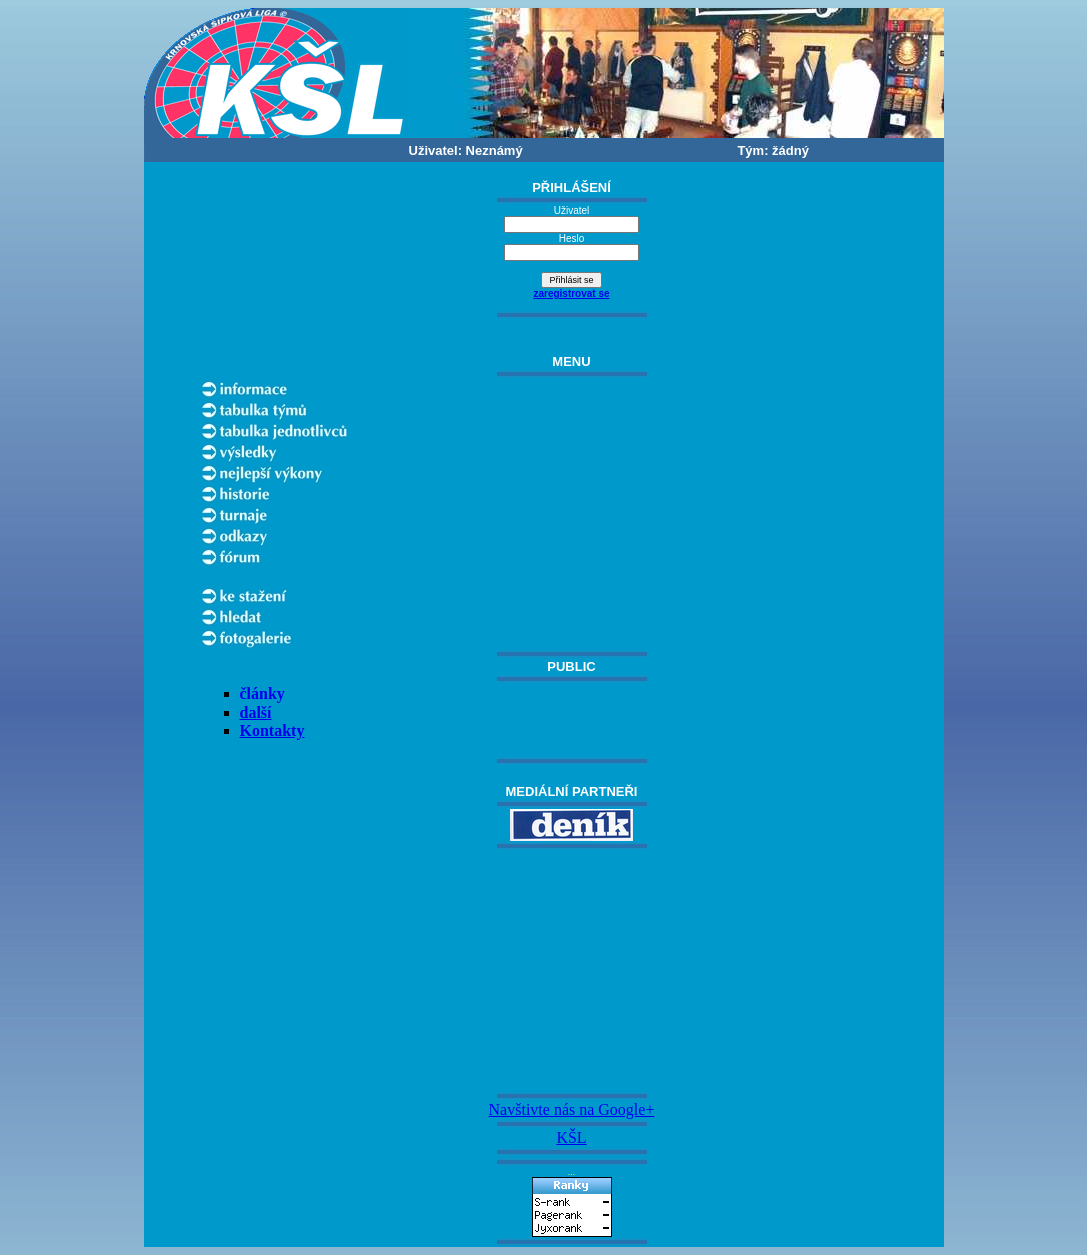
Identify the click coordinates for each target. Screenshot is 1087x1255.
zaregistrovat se (571, 293)
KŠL (571, 1137)
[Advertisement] (572, 971)
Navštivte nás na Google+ (572, 1109)
